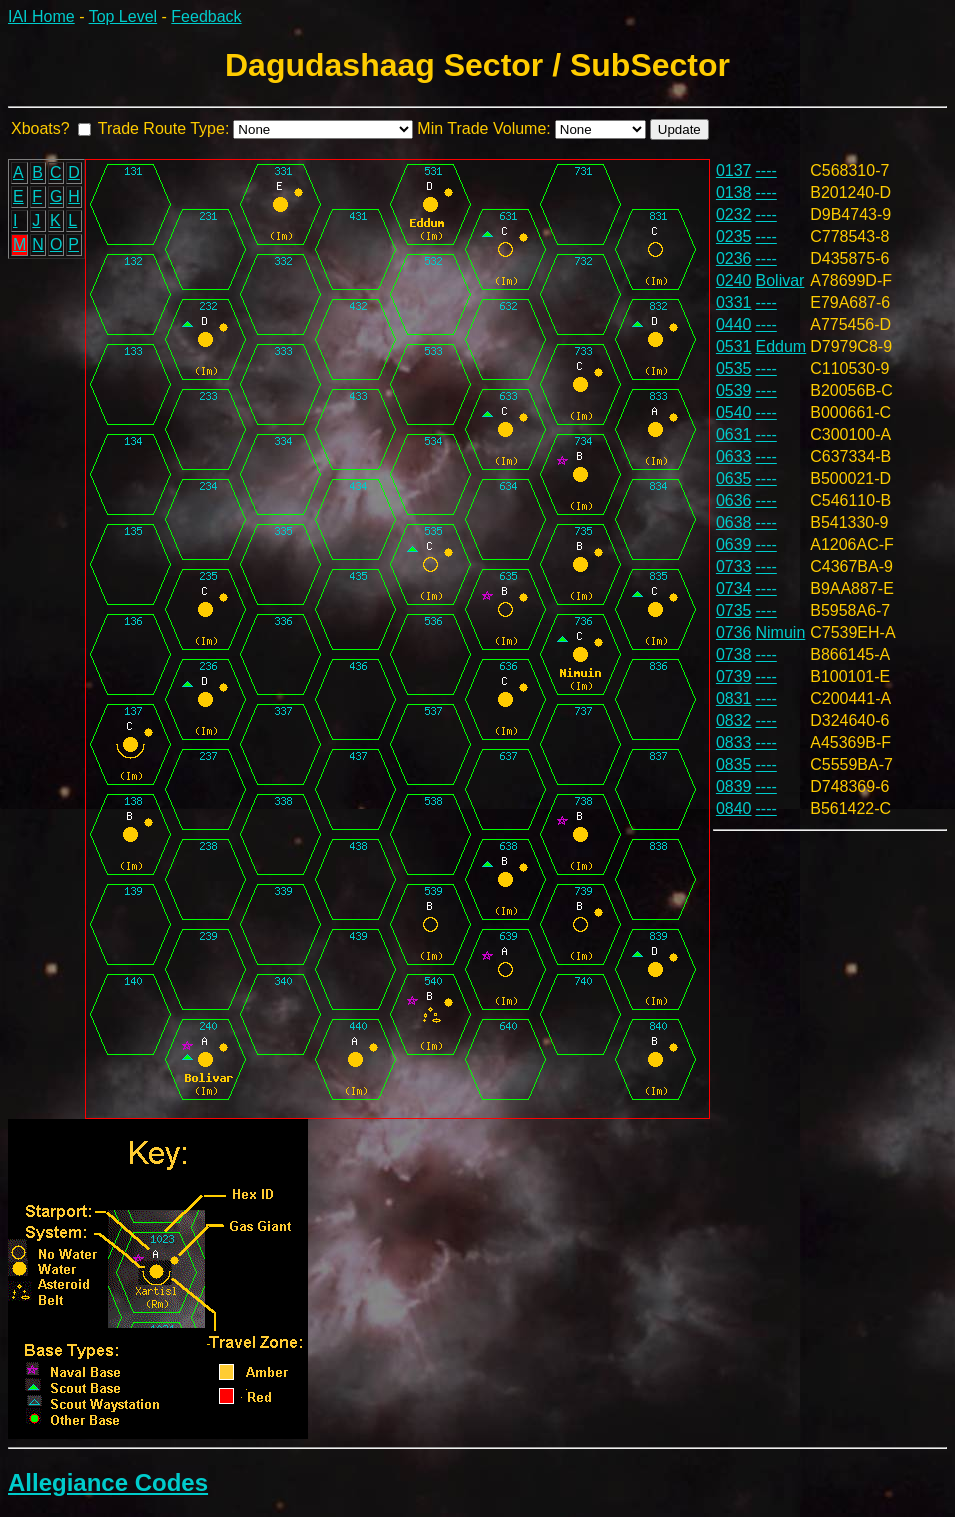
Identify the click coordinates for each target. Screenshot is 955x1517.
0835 (734, 764)
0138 (734, 192)
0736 (734, 632)
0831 (734, 698)
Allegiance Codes (108, 1482)
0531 (734, 346)
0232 (734, 214)
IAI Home (41, 16)
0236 (734, 258)
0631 (734, 434)
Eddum (781, 346)
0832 (734, 720)
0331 (734, 302)
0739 (734, 676)
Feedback (206, 16)
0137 (734, 170)
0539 (734, 390)
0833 (734, 742)
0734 (734, 588)
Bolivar (780, 280)
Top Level (123, 16)
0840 (734, 808)
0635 (734, 478)
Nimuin (781, 632)
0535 (734, 368)
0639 (734, 544)
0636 (734, 500)
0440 (734, 324)
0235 (734, 236)
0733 (734, 566)
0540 (734, 412)
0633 (734, 456)
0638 (734, 522)
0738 (734, 654)
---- (766, 170)
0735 (734, 610)
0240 (734, 280)
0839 (734, 786)
